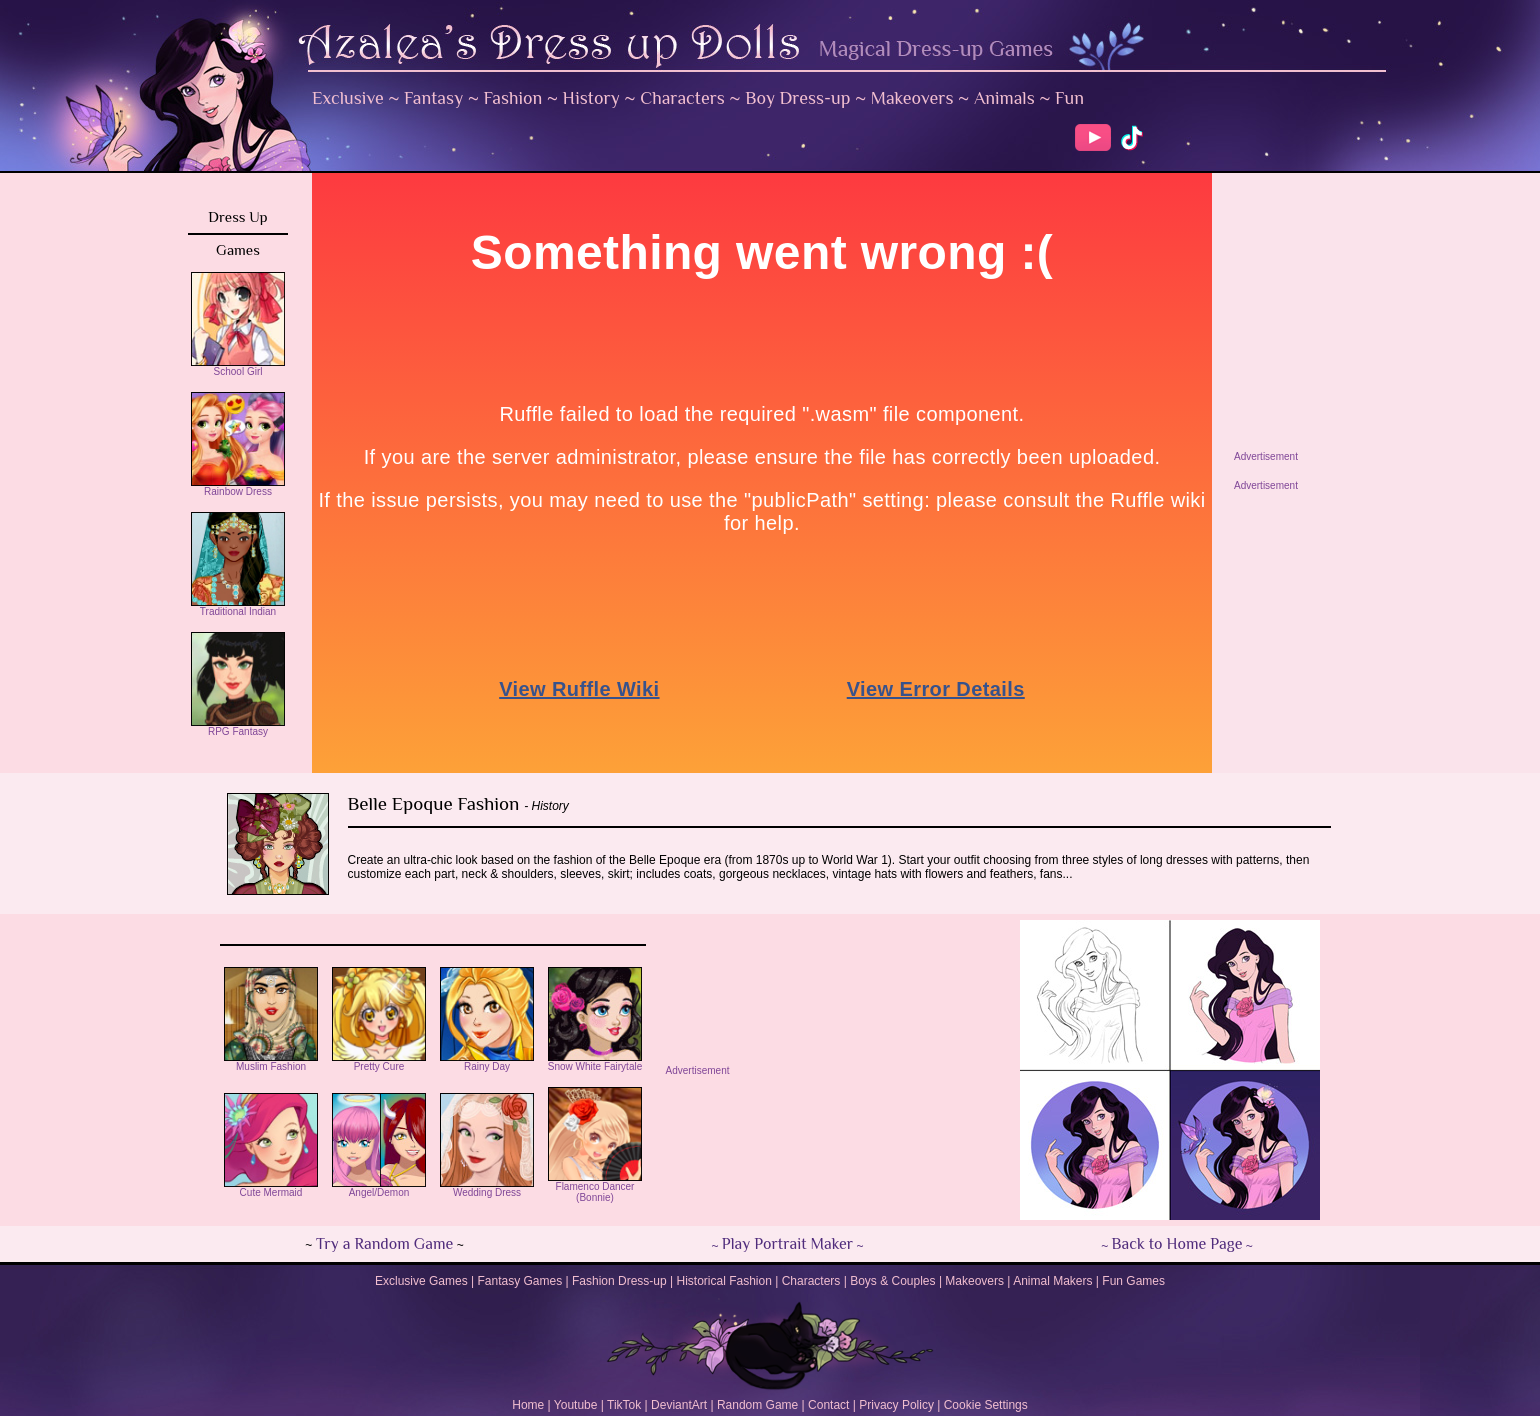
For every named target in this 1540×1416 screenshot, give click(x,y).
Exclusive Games (421, 1281)
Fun (1069, 98)
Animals (1004, 98)
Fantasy (433, 98)
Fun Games (1133, 1281)
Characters (682, 98)
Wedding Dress (487, 1188)
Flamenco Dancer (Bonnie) (595, 1187)
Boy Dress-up (797, 98)
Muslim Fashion (271, 1062)
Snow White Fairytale (595, 1062)
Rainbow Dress (238, 487)
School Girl (238, 367)
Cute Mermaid (271, 1188)
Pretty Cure (379, 1062)
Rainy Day (487, 1062)
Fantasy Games (519, 1281)
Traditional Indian (238, 607)
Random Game (757, 1405)
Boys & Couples (892, 1281)
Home (528, 1405)
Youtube (576, 1405)
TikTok (624, 1405)
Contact (828, 1405)
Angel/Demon (379, 1188)
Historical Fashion (724, 1281)
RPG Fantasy (238, 727)
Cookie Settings (986, 1405)
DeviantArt (679, 1405)
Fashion (513, 98)
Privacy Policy (896, 1405)
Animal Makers (1052, 1281)
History (591, 98)
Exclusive (348, 98)
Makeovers (912, 98)
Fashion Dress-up (619, 1281)
